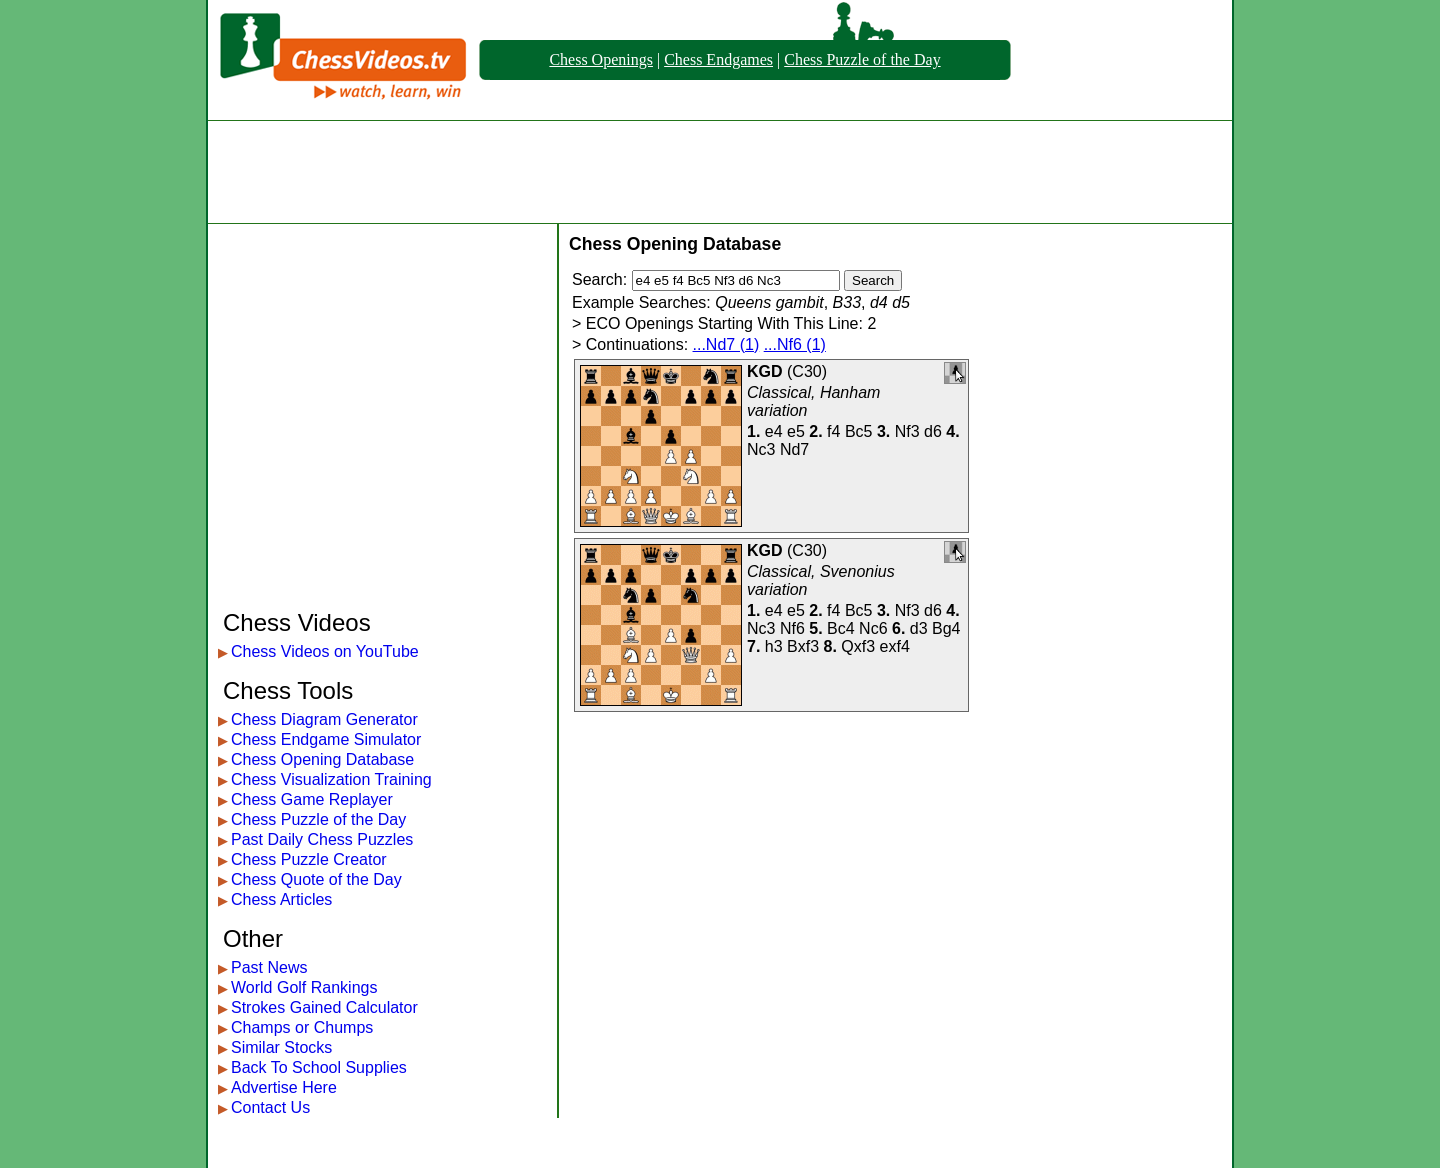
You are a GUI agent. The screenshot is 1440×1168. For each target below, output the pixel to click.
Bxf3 (803, 646)
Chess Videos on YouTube (325, 651)
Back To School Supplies (319, 1067)
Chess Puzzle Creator (309, 859)
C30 (806, 371)
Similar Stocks (281, 1047)
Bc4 (841, 628)
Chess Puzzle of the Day (862, 59)
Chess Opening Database (322, 759)
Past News (269, 967)
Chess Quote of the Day (316, 879)
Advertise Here (284, 1087)
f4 (833, 431)
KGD (765, 371)
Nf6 (792, 628)
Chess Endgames (718, 59)
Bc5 (859, 431)
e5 (796, 431)
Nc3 (761, 449)
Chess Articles (281, 899)
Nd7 (794, 449)
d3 (919, 628)
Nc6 (873, 628)
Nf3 (907, 431)
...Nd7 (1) (726, 344)
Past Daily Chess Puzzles (322, 839)
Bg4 (946, 628)
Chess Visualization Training (331, 779)
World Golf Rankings (304, 987)
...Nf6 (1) (795, 344)
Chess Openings (601, 59)
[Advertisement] (720, 172)
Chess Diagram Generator (324, 719)
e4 (774, 431)
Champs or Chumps (302, 1027)
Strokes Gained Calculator (324, 1007)
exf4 (895, 646)
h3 (774, 646)
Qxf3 (858, 646)
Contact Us (270, 1107)
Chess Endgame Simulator (326, 739)
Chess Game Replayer (312, 799)
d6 (933, 431)
